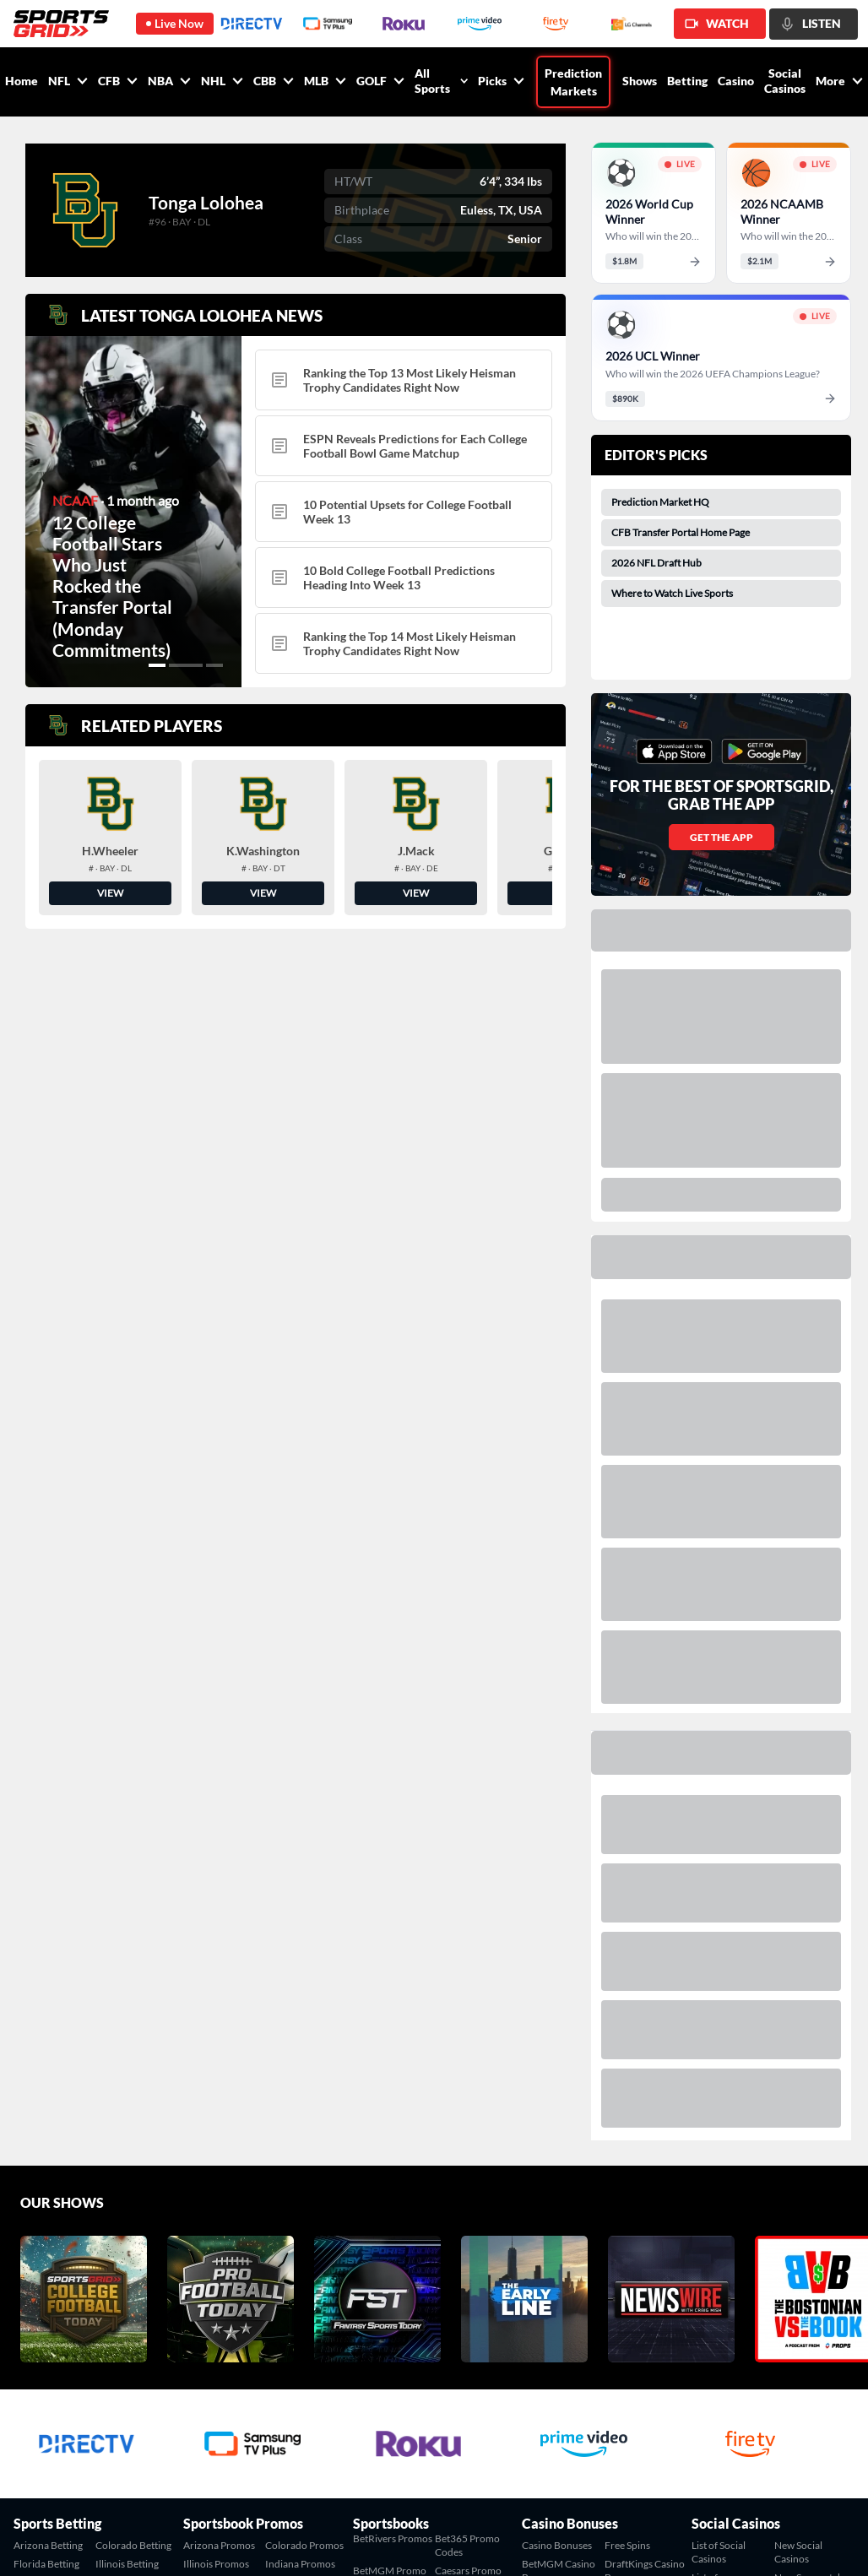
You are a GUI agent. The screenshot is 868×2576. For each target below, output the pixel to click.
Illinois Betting (127, 2563)
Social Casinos (785, 80)
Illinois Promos (216, 2563)
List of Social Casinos (719, 2552)
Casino (736, 80)
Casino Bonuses (557, 2545)
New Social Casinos (798, 2552)
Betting (687, 80)
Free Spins (627, 2545)
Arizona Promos (219, 2545)
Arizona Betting (48, 2545)
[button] (165, 665)
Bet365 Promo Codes (467, 2545)
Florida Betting (46, 2563)
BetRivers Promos (392, 2538)
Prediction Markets (573, 82)
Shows (639, 80)
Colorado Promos (304, 2545)
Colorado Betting (133, 2545)
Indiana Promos (300, 2563)
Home (21, 80)
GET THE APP (721, 837)
